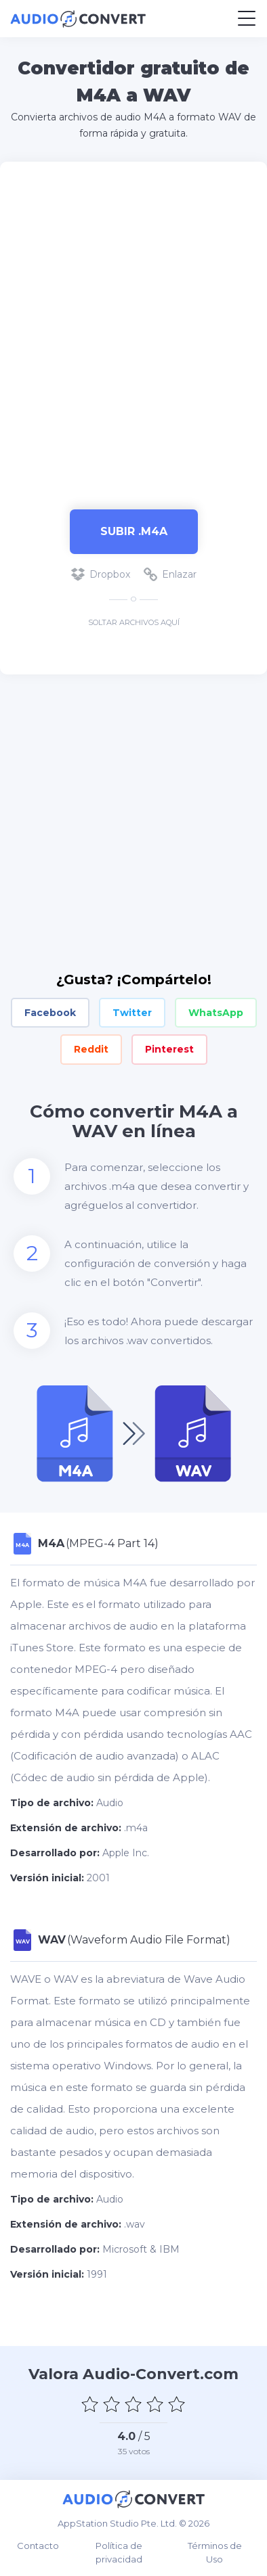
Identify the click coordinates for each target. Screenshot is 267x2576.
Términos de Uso (215, 2552)
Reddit (91, 1049)
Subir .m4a (133, 531)
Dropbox (100, 574)
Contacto (38, 2545)
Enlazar (170, 574)
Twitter (132, 1013)
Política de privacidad (119, 2552)
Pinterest (169, 1049)
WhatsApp (215, 1013)
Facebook (50, 1013)
